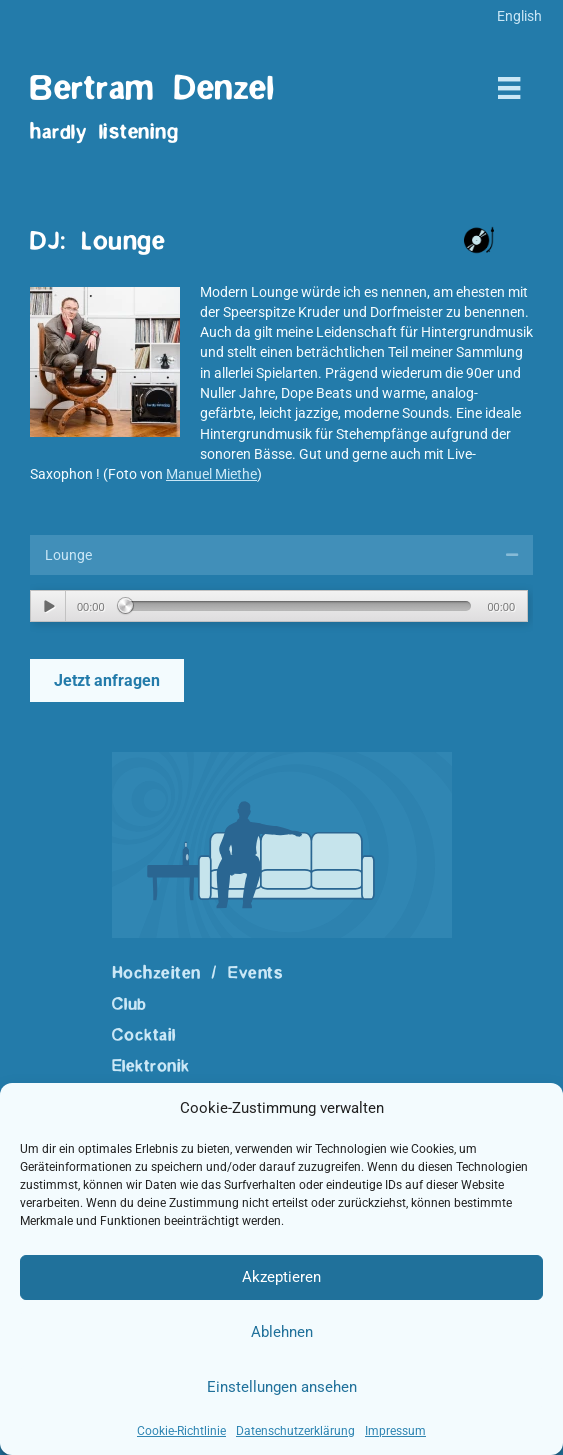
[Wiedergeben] (48, 606)
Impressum (395, 1431)
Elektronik (151, 1066)
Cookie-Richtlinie (181, 1431)
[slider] (299, 606)
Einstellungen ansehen (282, 1387)
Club (129, 1004)
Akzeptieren (281, 1277)
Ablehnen (282, 1332)
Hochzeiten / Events (198, 973)
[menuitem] (519, 15)
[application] (279, 606)
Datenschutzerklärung (295, 1431)
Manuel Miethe (211, 474)
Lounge (68, 555)
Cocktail (144, 1035)
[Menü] (509, 88)
